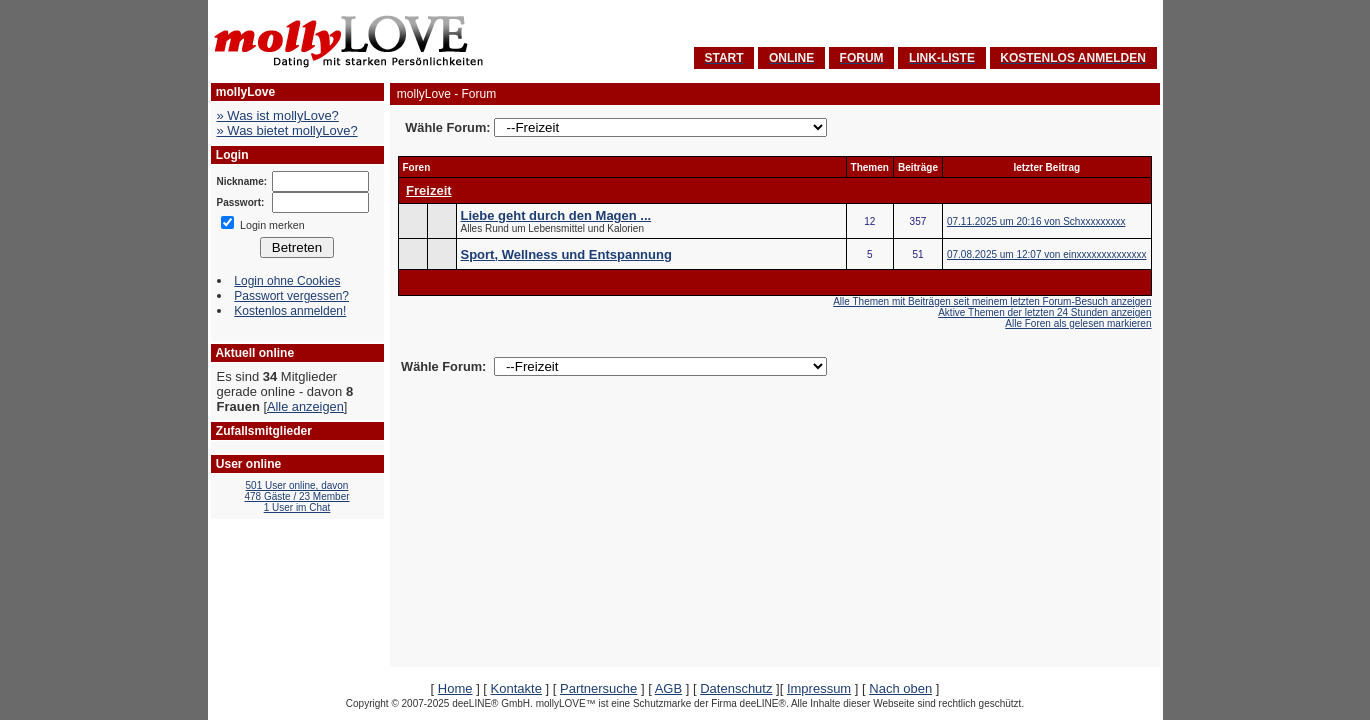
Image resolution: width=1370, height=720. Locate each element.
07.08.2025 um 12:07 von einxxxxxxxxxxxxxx (1047, 254)
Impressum (819, 688)
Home (455, 688)
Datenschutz (736, 688)
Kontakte (516, 688)
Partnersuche (598, 688)
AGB (668, 688)
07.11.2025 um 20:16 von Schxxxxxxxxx (1036, 221)
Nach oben (900, 688)
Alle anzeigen (305, 406)
